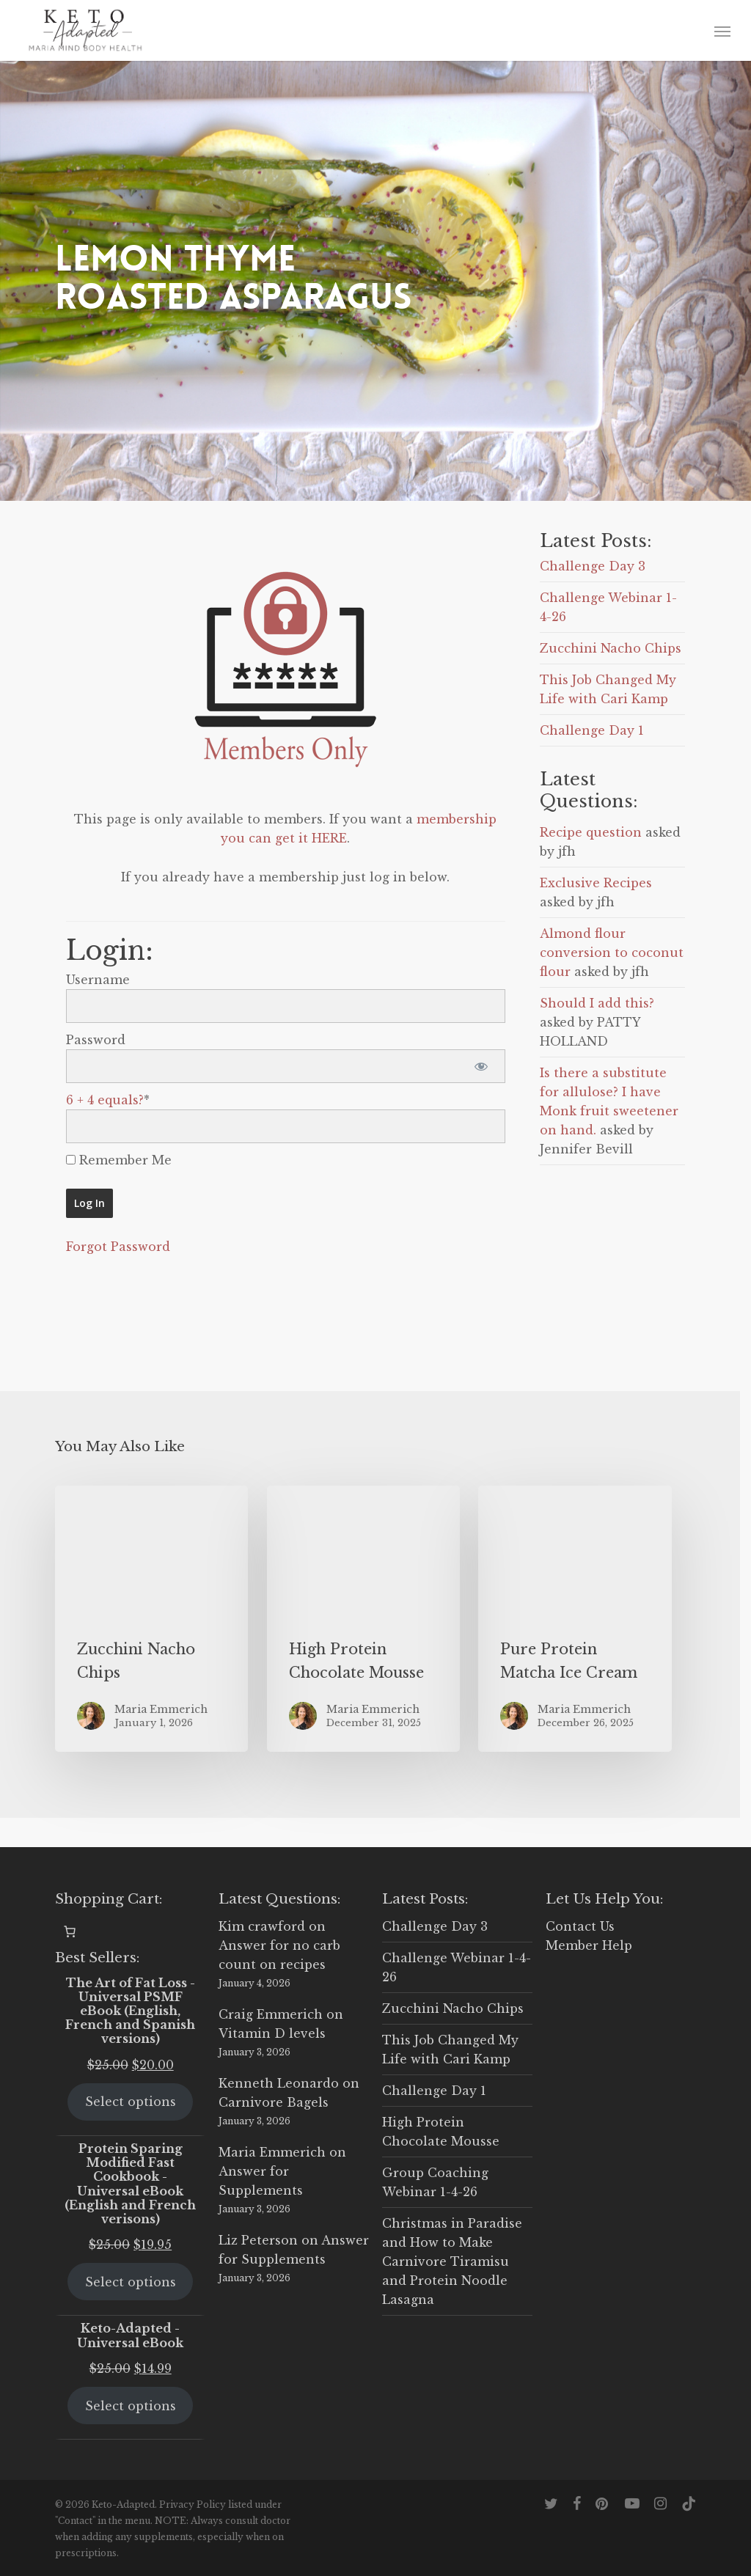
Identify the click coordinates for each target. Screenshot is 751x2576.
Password (95, 1039)
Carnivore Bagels (274, 2102)
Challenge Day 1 (592, 730)
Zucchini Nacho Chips (610, 648)
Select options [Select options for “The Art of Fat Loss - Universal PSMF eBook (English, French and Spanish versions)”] (130, 2101)
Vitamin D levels (272, 2033)
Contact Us (580, 1926)
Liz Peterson (258, 2240)
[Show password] (481, 1066)
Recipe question (591, 832)
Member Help (589, 1945)
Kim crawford (262, 1926)
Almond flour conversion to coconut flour (612, 952)
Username (98, 979)
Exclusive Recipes (596, 883)
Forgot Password (118, 1246)
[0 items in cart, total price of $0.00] (69, 1931)
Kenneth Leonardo (279, 2083)
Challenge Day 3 (592, 566)
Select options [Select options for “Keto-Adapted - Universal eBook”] (130, 2406)
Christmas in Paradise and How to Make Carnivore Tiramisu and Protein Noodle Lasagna (452, 2261)
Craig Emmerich (271, 2014)
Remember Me (119, 1160)
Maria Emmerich (272, 2152)
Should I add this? (597, 1003)
